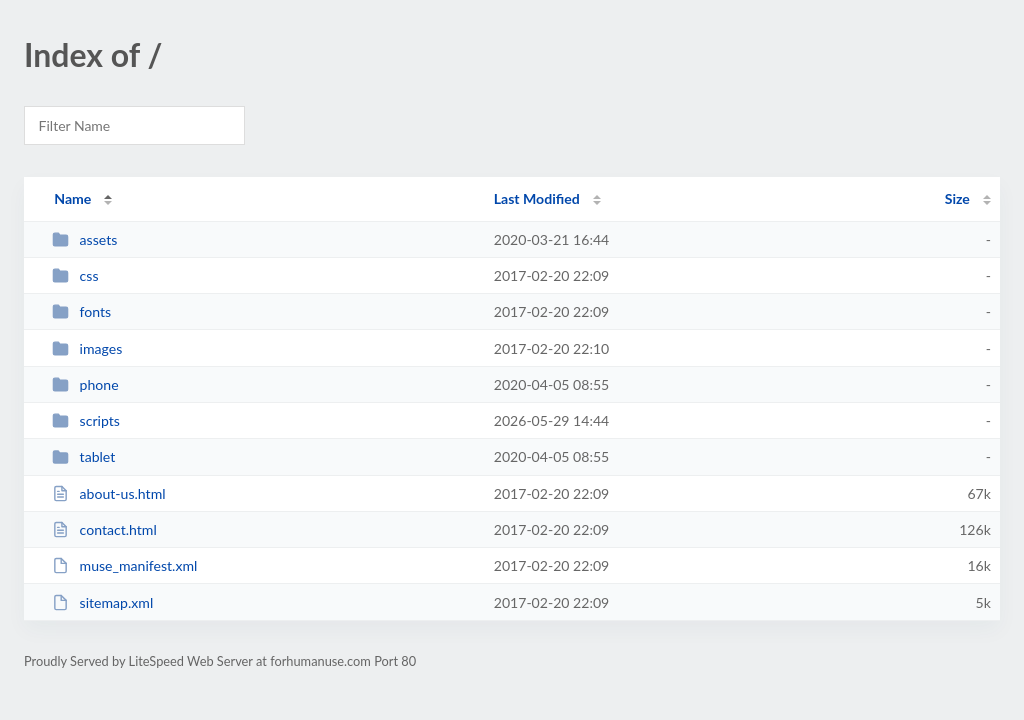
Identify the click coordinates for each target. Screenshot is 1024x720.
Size (957, 198)
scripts (86, 420)
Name (72, 198)
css (75, 275)
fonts (81, 311)
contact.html (104, 529)
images (87, 348)
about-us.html (108, 493)
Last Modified (537, 198)
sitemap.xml (102, 602)
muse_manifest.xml (124, 565)
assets (84, 239)
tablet (83, 456)
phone (85, 384)
